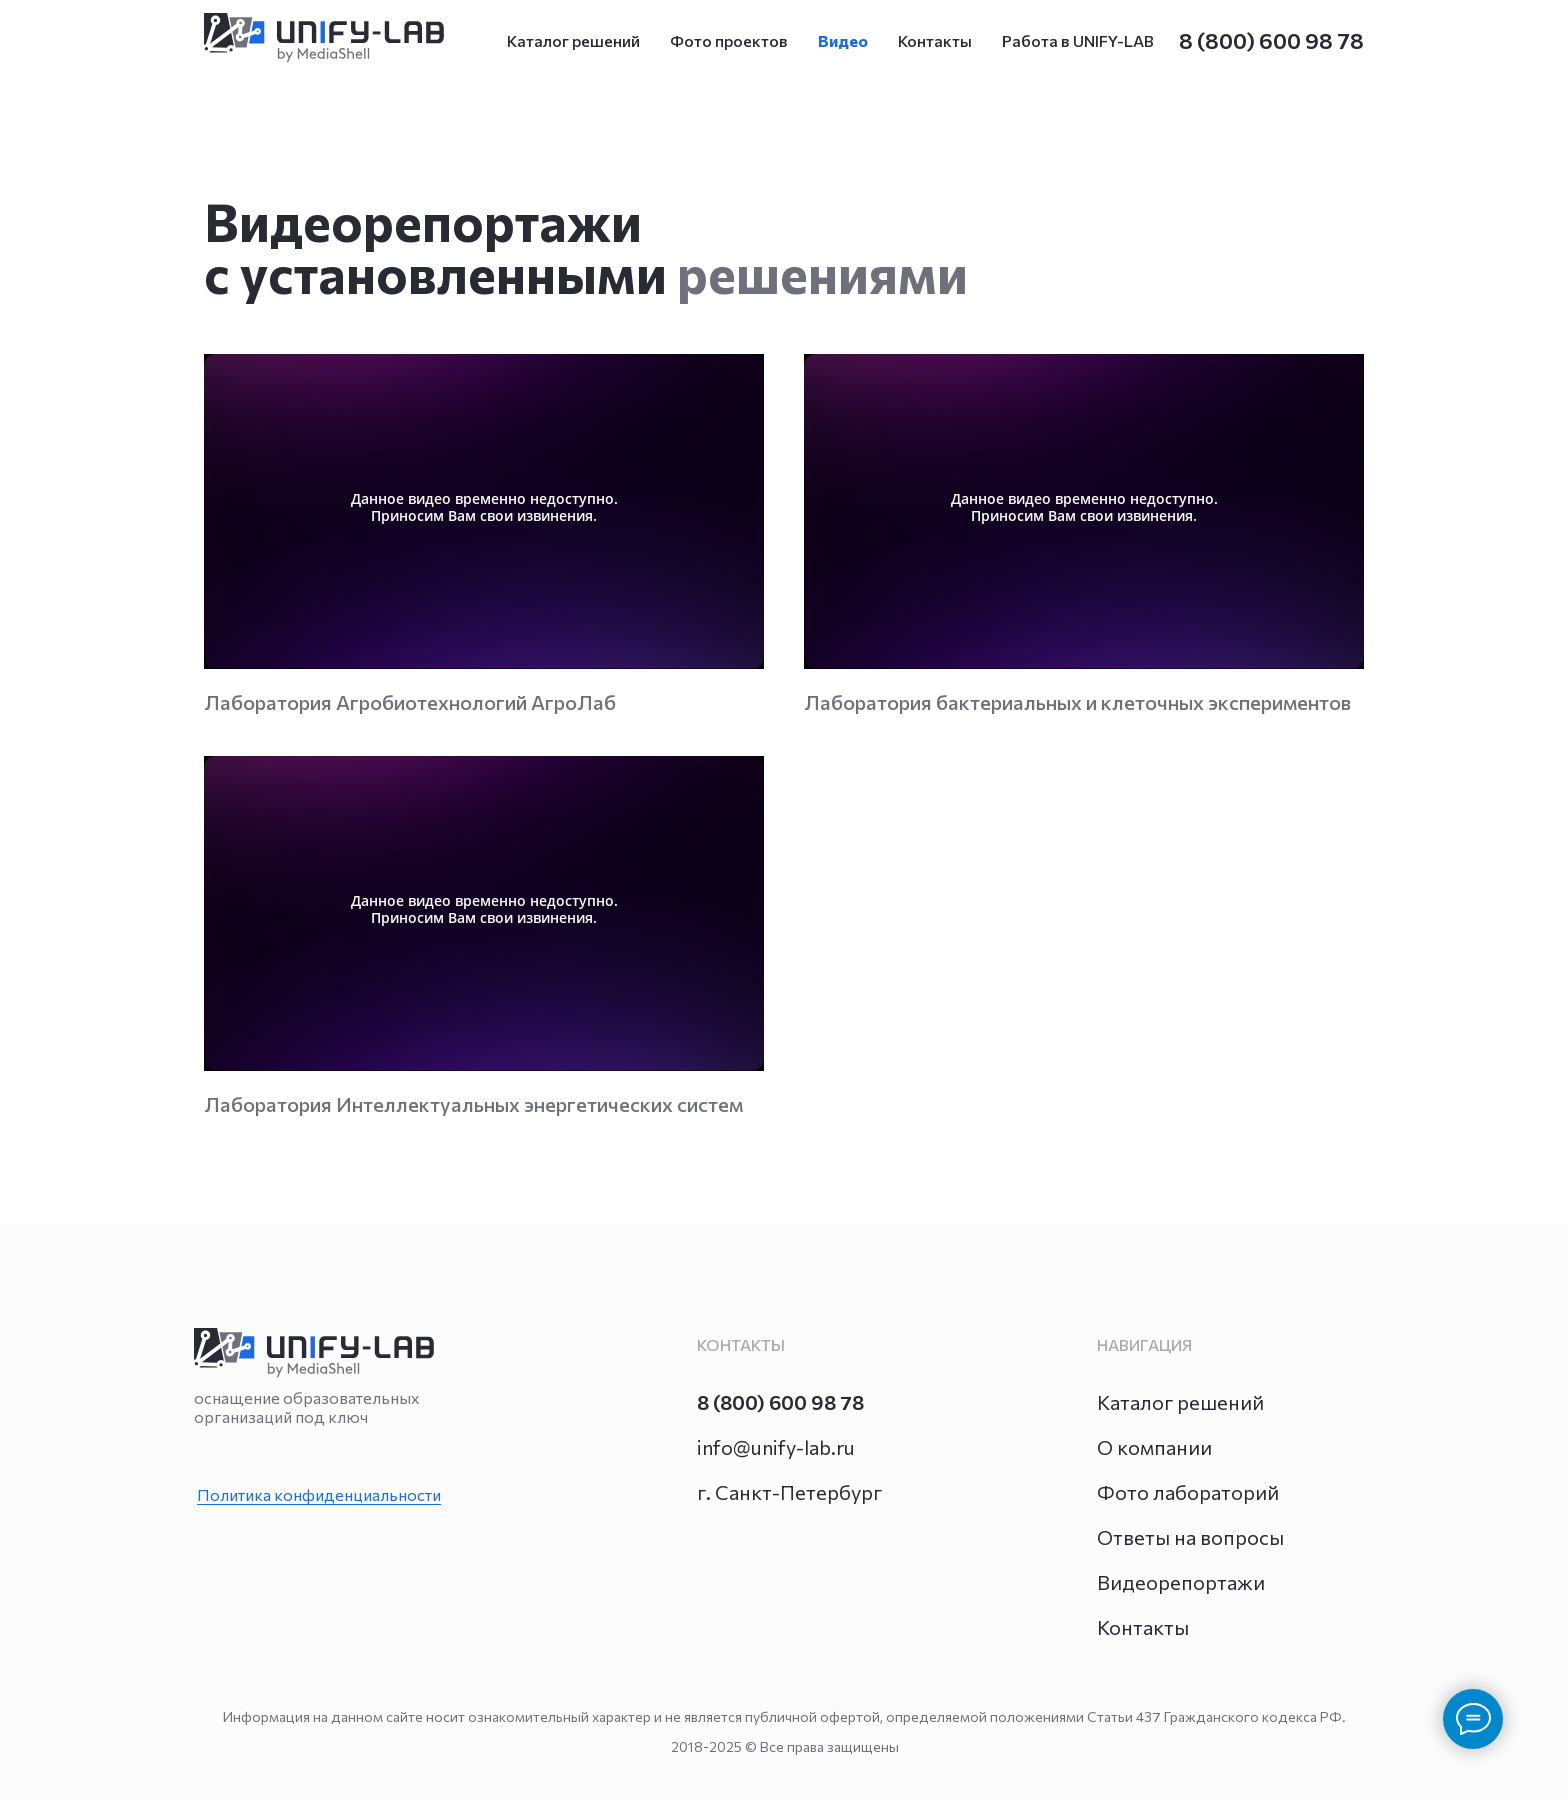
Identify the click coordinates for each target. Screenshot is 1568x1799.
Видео (843, 40)
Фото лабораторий (1188, 1492)
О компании (1154, 1447)
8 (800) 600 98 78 (1271, 40)
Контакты (935, 40)
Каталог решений (573, 40)
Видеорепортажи (1181, 1582)
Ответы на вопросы (1190, 1537)
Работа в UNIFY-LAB (1078, 40)
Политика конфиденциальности (319, 1494)
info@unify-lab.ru (776, 1447)
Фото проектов (729, 40)
